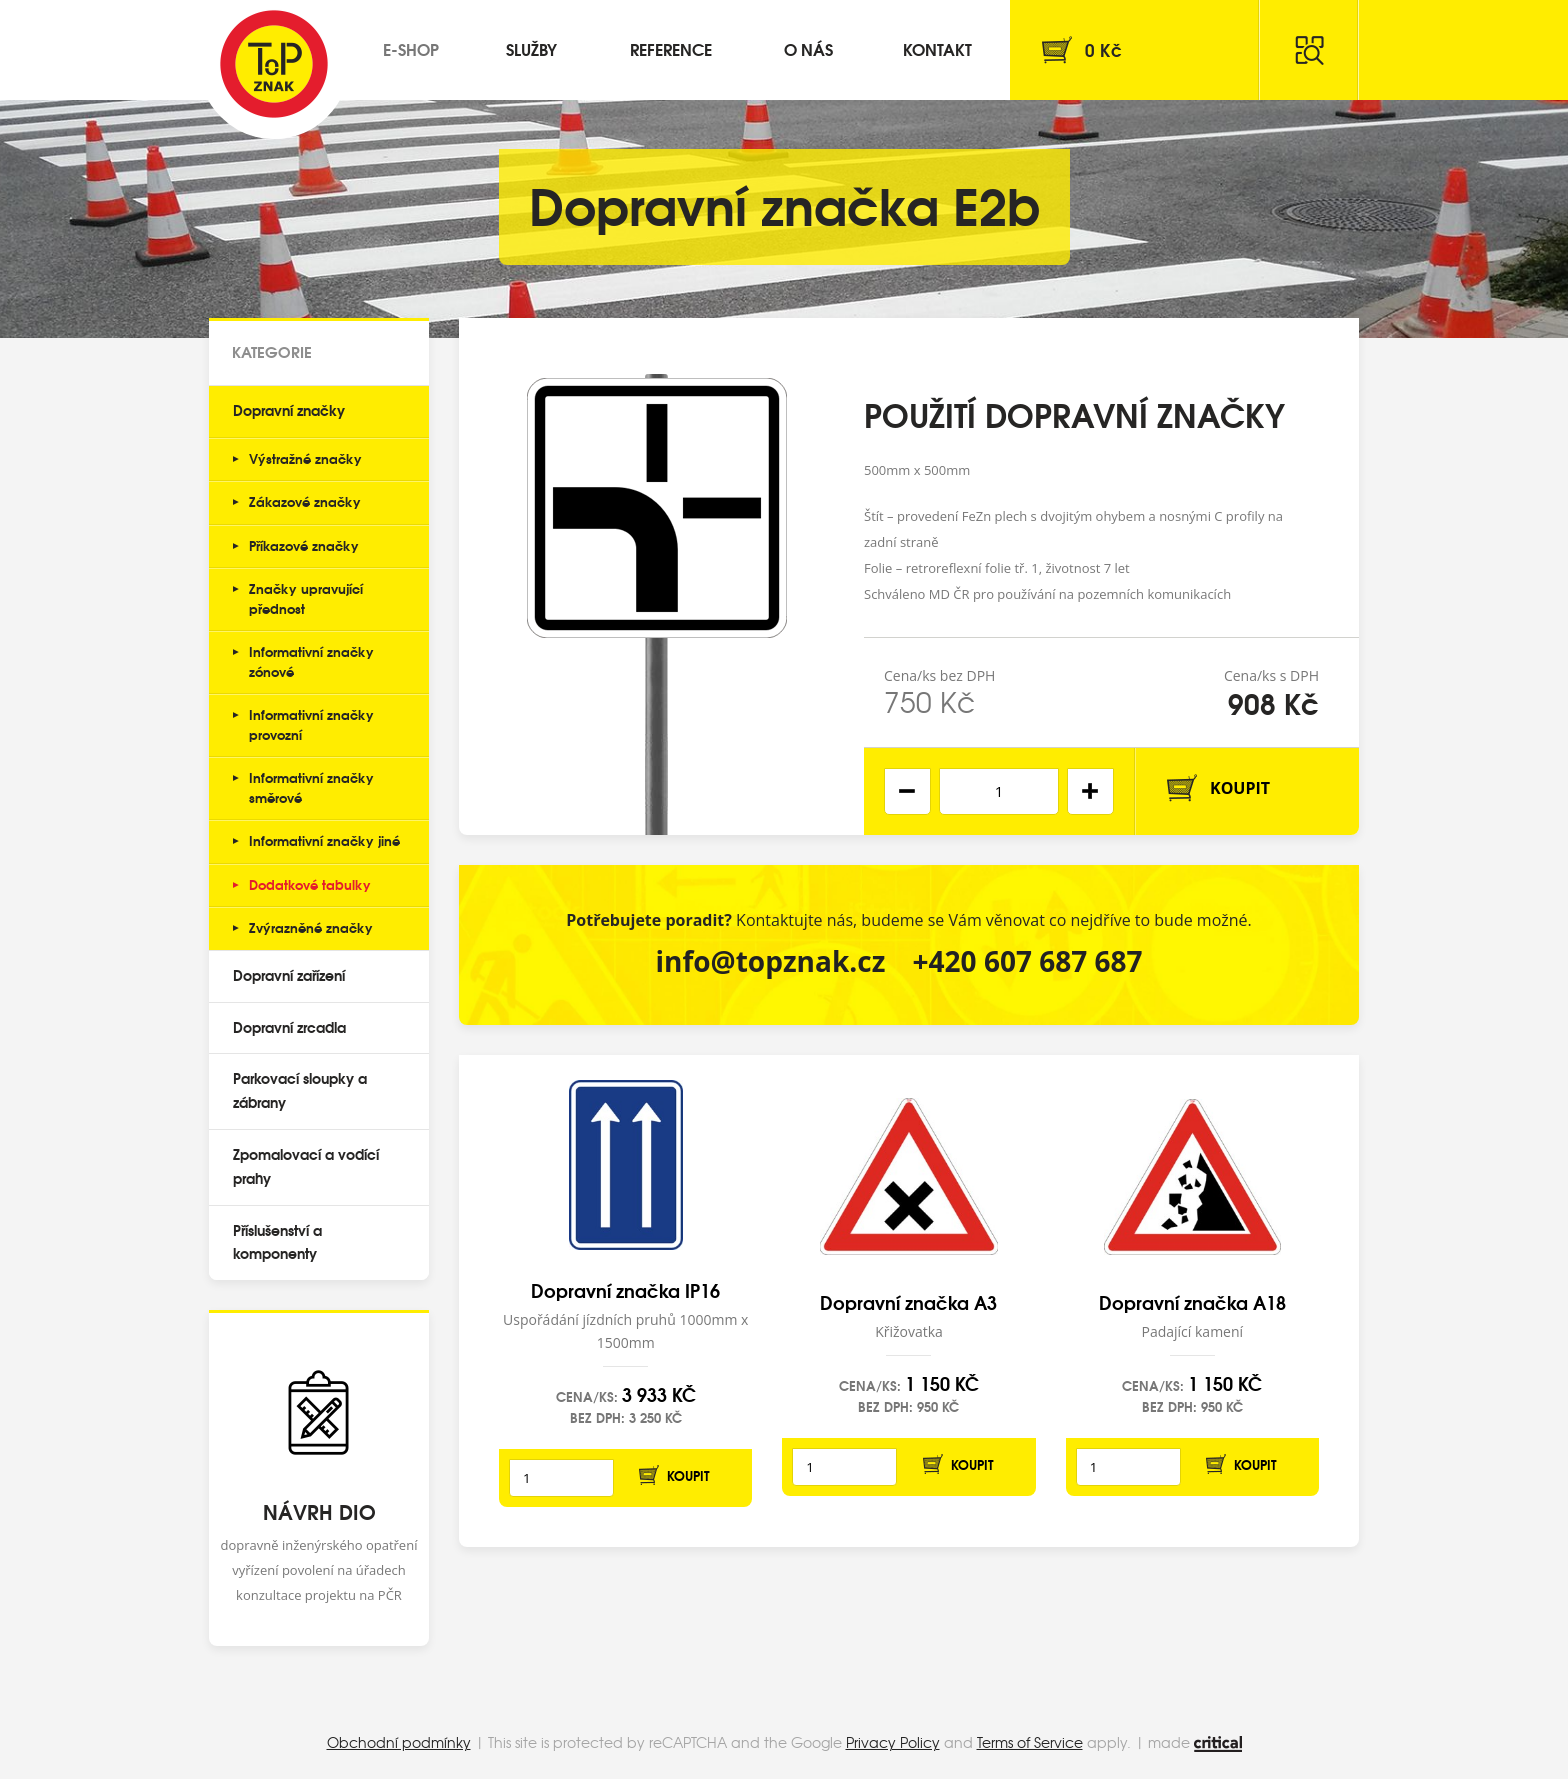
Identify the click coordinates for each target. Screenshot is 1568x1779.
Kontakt (937, 48)
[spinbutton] (999, 791)
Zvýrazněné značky (311, 927)
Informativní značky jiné (324, 840)
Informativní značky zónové (311, 661)
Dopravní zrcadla (289, 1027)
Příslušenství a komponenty (277, 1242)
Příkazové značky (304, 545)
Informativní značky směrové (311, 787)
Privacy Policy (893, 1742)
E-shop (411, 48)
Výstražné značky (305, 458)
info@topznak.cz (770, 961)
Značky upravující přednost (306, 598)
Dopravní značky (289, 410)
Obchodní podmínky (399, 1742)
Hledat (1309, 50)
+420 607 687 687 (1028, 961)
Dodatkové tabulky (310, 884)
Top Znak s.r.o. (274, 64)
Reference (671, 48)
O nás (808, 48)
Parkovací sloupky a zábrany (300, 1090)
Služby (531, 48)
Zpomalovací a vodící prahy (306, 1166)
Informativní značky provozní (311, 724)
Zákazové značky (305, 501)
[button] (1090, 791)
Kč (1103, 49)
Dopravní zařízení (289, 975)
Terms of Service (1030, 1742)
